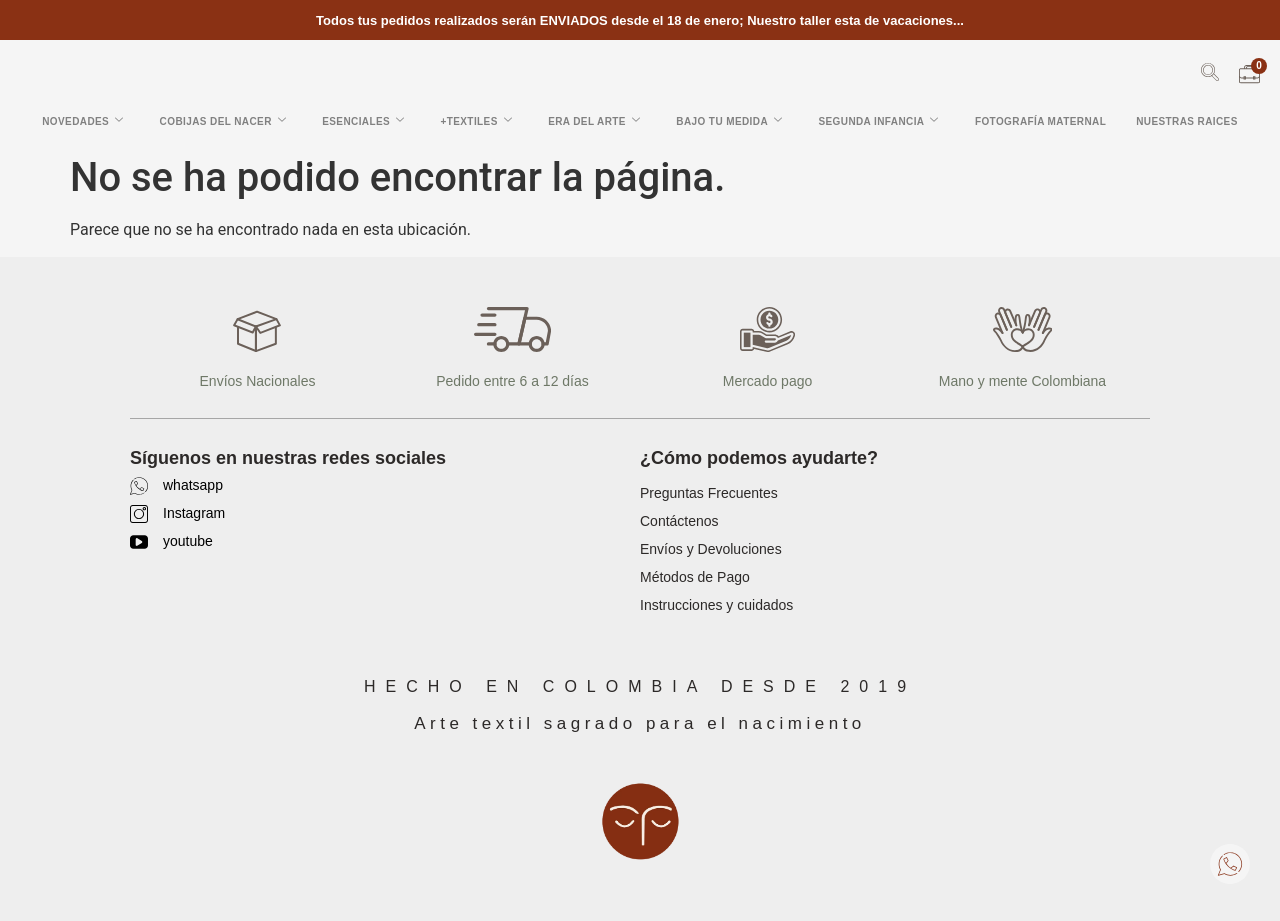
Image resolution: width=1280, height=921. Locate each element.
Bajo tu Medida (729, 121)
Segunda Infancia (878, 121)
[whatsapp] (139, 486)
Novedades (82, 121)
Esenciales (363, 121)
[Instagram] (139, 514)
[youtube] (139, 542)
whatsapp (193, 485)
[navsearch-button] (1210, 75)
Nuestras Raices (1187, 121)
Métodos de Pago (695, 577)
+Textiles (476, 121)
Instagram (194, 513)
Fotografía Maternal (1040, 121)
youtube (188, 541)
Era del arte (594, 121)
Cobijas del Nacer (223, 121)
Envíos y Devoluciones (711, 549)
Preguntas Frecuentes (709, 493)
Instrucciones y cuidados (716, 605)
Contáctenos (679, 521)
